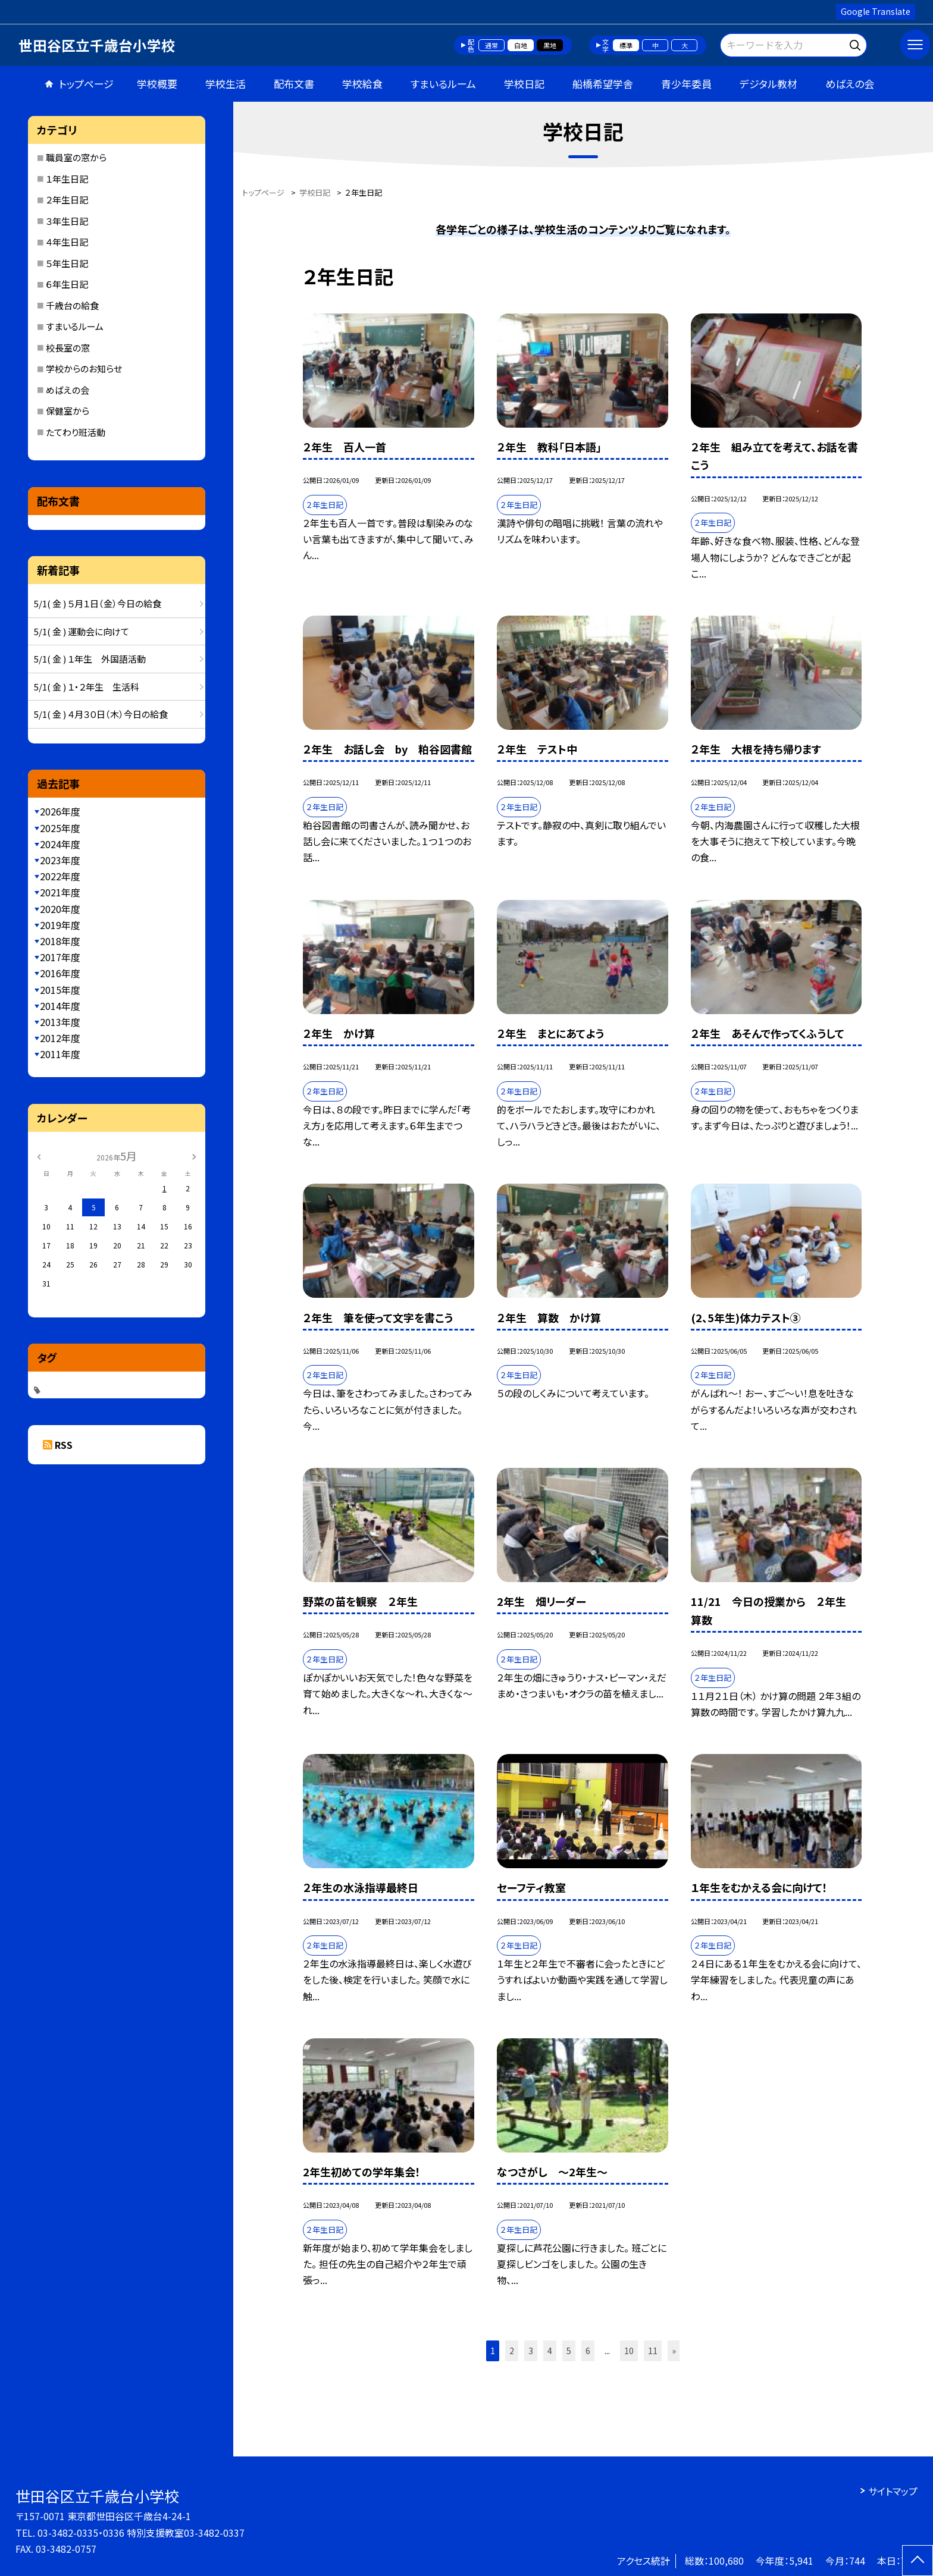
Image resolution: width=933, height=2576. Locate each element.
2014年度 (60, 1006)
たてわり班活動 (75, 432)
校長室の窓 (68, 347)
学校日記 (524, 83)
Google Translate (875, 11)
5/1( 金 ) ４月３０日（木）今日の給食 (101, 714)
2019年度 (60, 925)
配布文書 (294, 83)
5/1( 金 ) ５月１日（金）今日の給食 (97, 603)
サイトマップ (893, 2491)
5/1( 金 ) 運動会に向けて (81, 631)
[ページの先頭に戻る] (917, 2560)
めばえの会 (849, 83)
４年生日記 (67, 242)
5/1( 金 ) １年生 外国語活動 (90, 658)
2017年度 (60, 957)
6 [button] (588, 2351)
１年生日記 (67, 178)
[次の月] (194, 1155)
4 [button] (549, 2351)
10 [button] (629, 2351)
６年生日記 (67, 284)
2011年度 (60, 1054)
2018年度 (60, 941)
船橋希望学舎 (602, 83)
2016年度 (60, 973)
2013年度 (60, 1022)
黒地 (549, 45)
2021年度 (60, 892)
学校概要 (157, 83)
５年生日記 (67, 263)
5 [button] (568, 2351)
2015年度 (60, 990)
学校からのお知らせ (84, 368)
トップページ (86, 83)
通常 (491, 45)
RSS (64, 1445)
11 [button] (653, 2351)
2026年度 (60, 811)
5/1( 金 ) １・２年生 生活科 (86, 686)
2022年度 (60, 876)
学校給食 (362, 83)
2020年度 (60, 909)
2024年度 (60, 844)
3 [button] (530, 2351)
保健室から (67, 410)
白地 (520, 45)
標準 (626, 45)
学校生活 (225, 83)
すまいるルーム (443, 83)
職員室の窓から (76, 157)
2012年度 (60, 1038)
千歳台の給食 (72, 305)
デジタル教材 (768, 83)
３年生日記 (67, 221)
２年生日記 (67, 199)
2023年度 (60, 860)
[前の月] (38, 1155)
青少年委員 (686, 83)
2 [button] (511, 2351)
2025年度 (60, 828)
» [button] (674, 2351)
